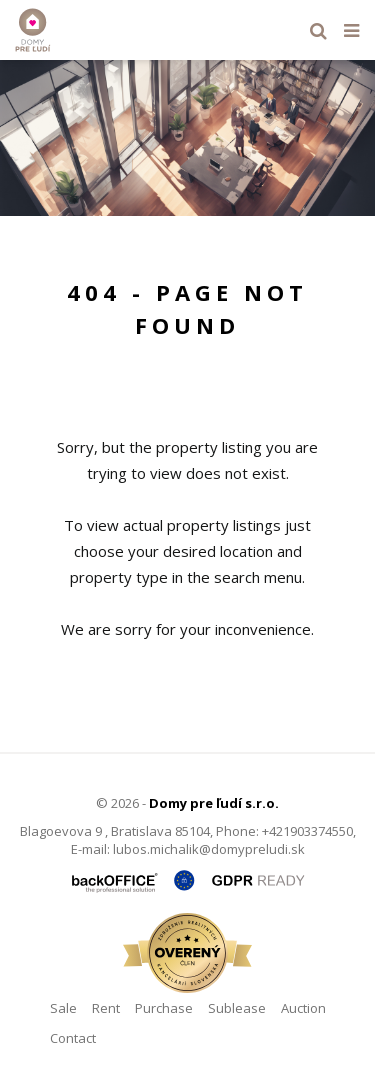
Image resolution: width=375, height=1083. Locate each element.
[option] (187, 138)
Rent (106, 1008)
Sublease (237, 1008)
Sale (63, 1008)
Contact (73, 1038)
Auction (303, 1008)
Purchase (164, 1008)
